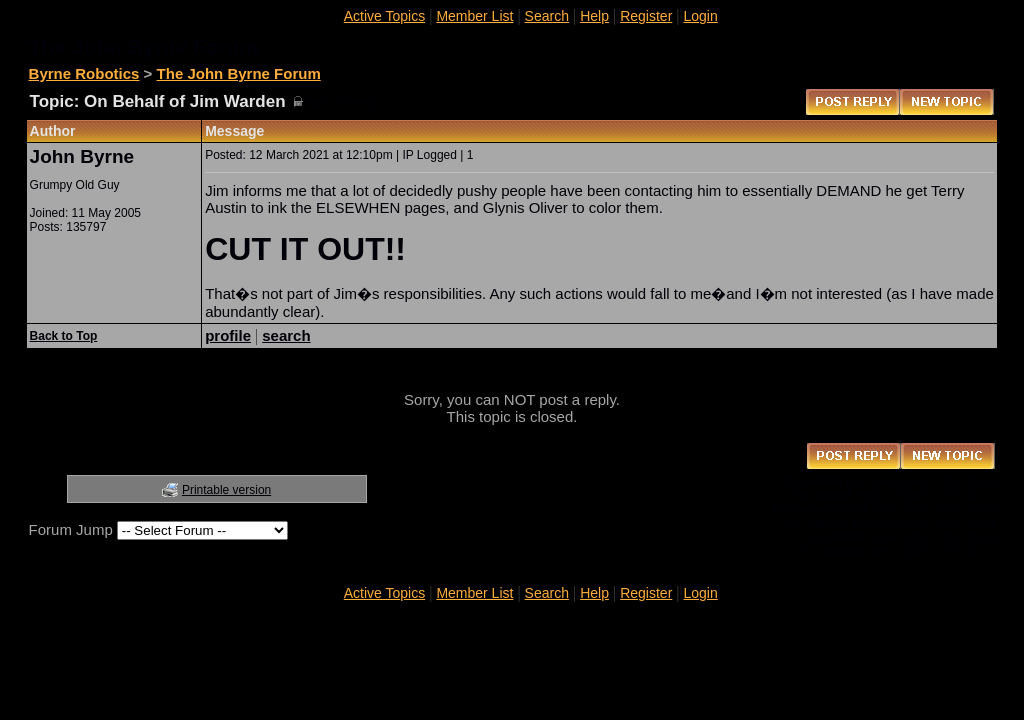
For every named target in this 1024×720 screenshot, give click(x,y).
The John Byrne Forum (239, 73)
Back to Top (64, 336)
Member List (474, 16)
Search (547, 16)
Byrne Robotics (84, 73)
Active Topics (384, 16)
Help (594, 16)
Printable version (226, 490)
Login (701, 16)
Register (646, 16)
